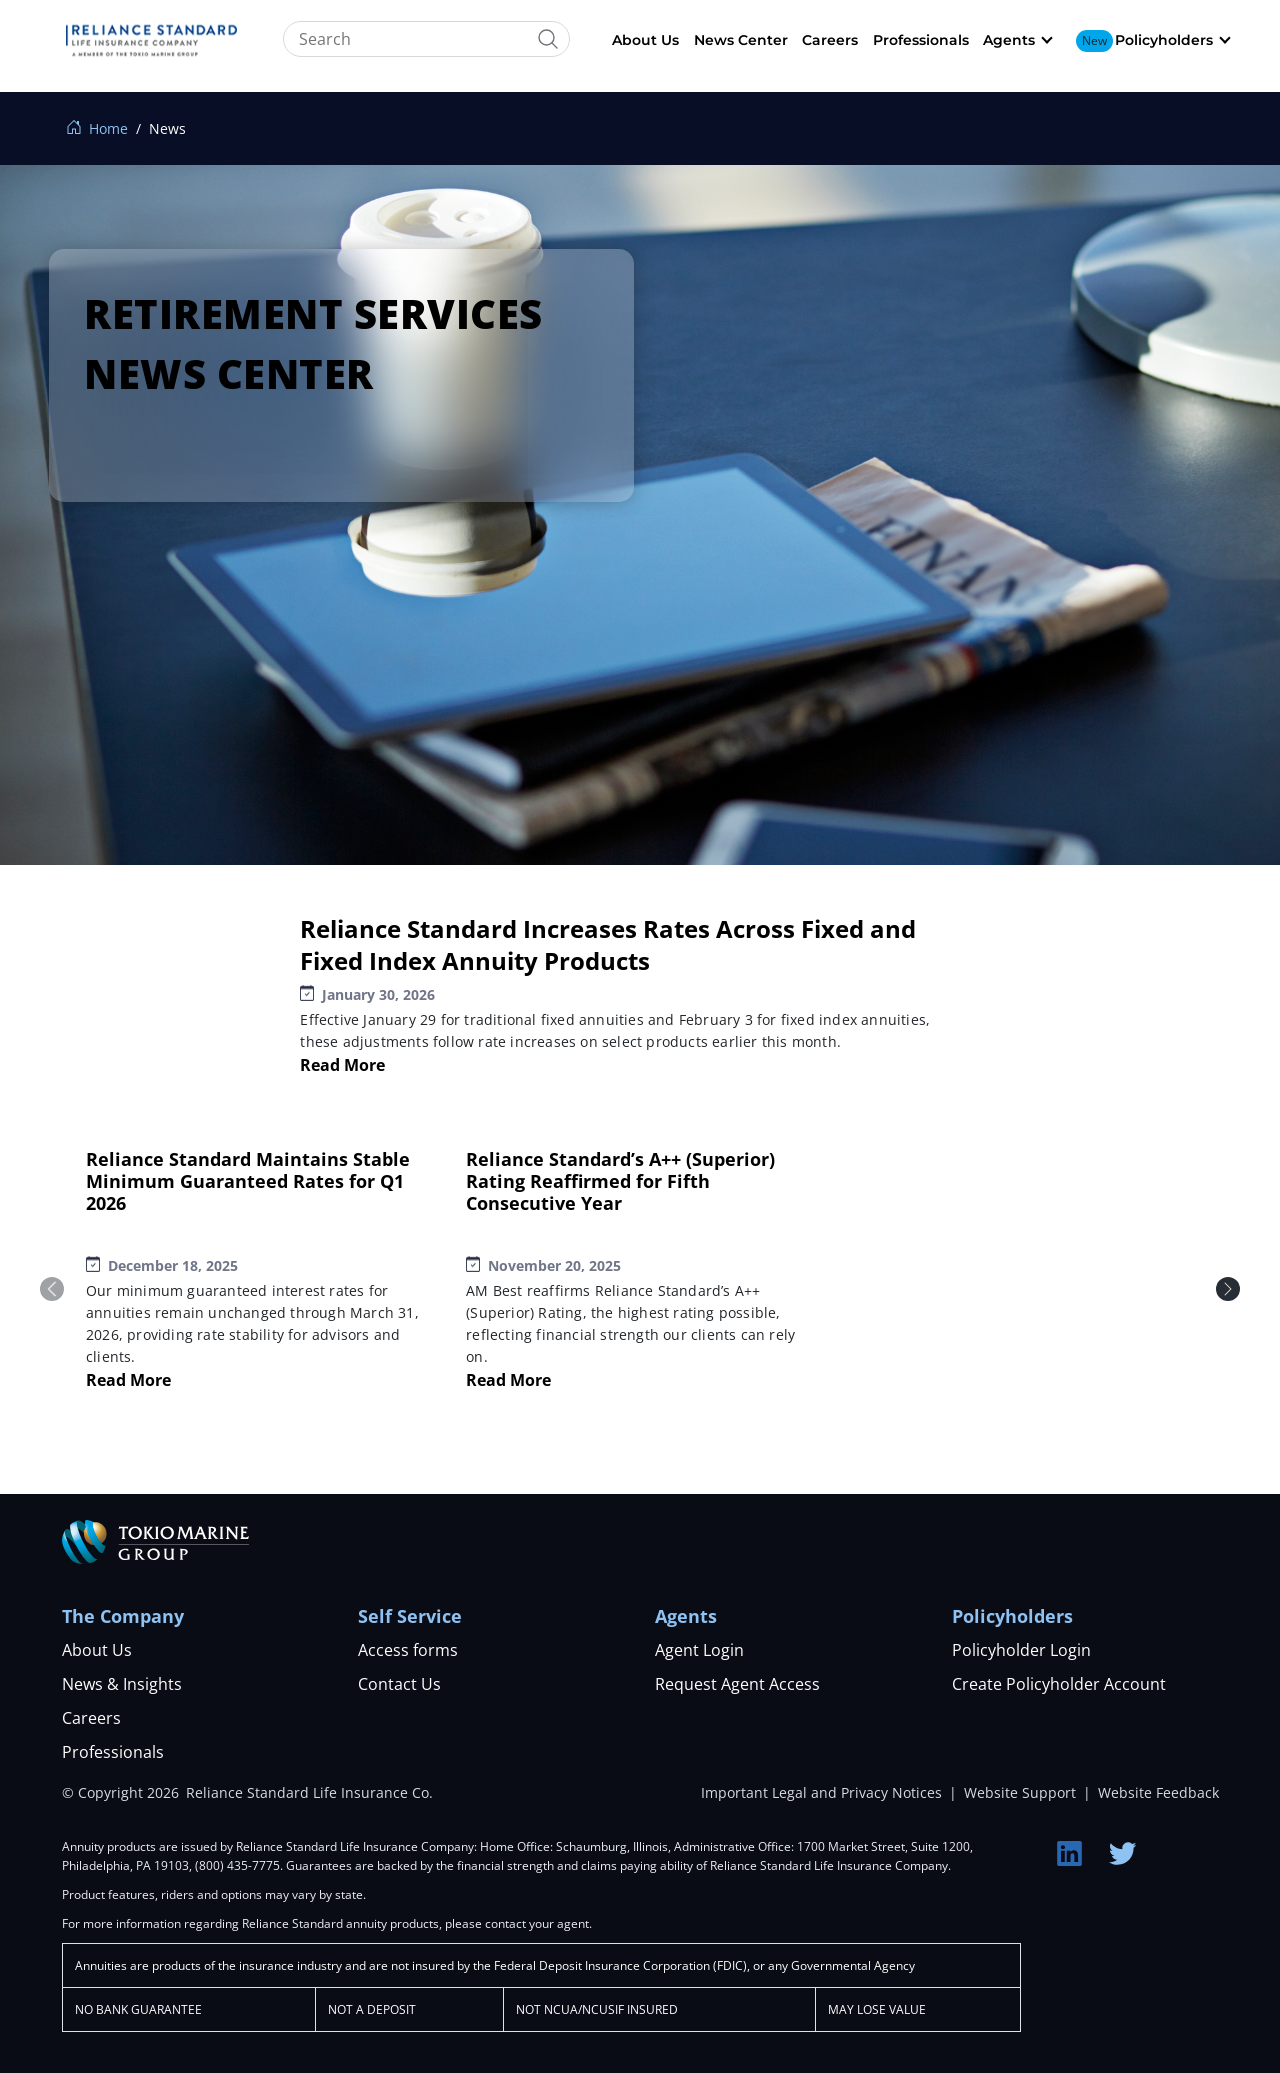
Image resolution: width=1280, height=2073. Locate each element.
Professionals (921, 40)
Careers (830, 40)
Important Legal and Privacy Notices (823, 1792)
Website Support (1022, 1792)
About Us (645, 40)
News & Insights (122, 1684)
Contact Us (399, 1684)
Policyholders (1164, 40)
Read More (342, 1065)
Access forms (408, 1650)
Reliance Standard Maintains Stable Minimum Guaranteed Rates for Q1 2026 (248, 1181)
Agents (1009, 40)
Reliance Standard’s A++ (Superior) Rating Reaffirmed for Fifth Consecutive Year (620, 1181)
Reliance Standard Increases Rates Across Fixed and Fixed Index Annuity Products (608, 944)
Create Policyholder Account (1059, 1684)
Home (97, 128)
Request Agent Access (737, 1684)
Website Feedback (1158, 1792)
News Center (741, 40)
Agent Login (699, 1650)
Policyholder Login (1021, 1650)
